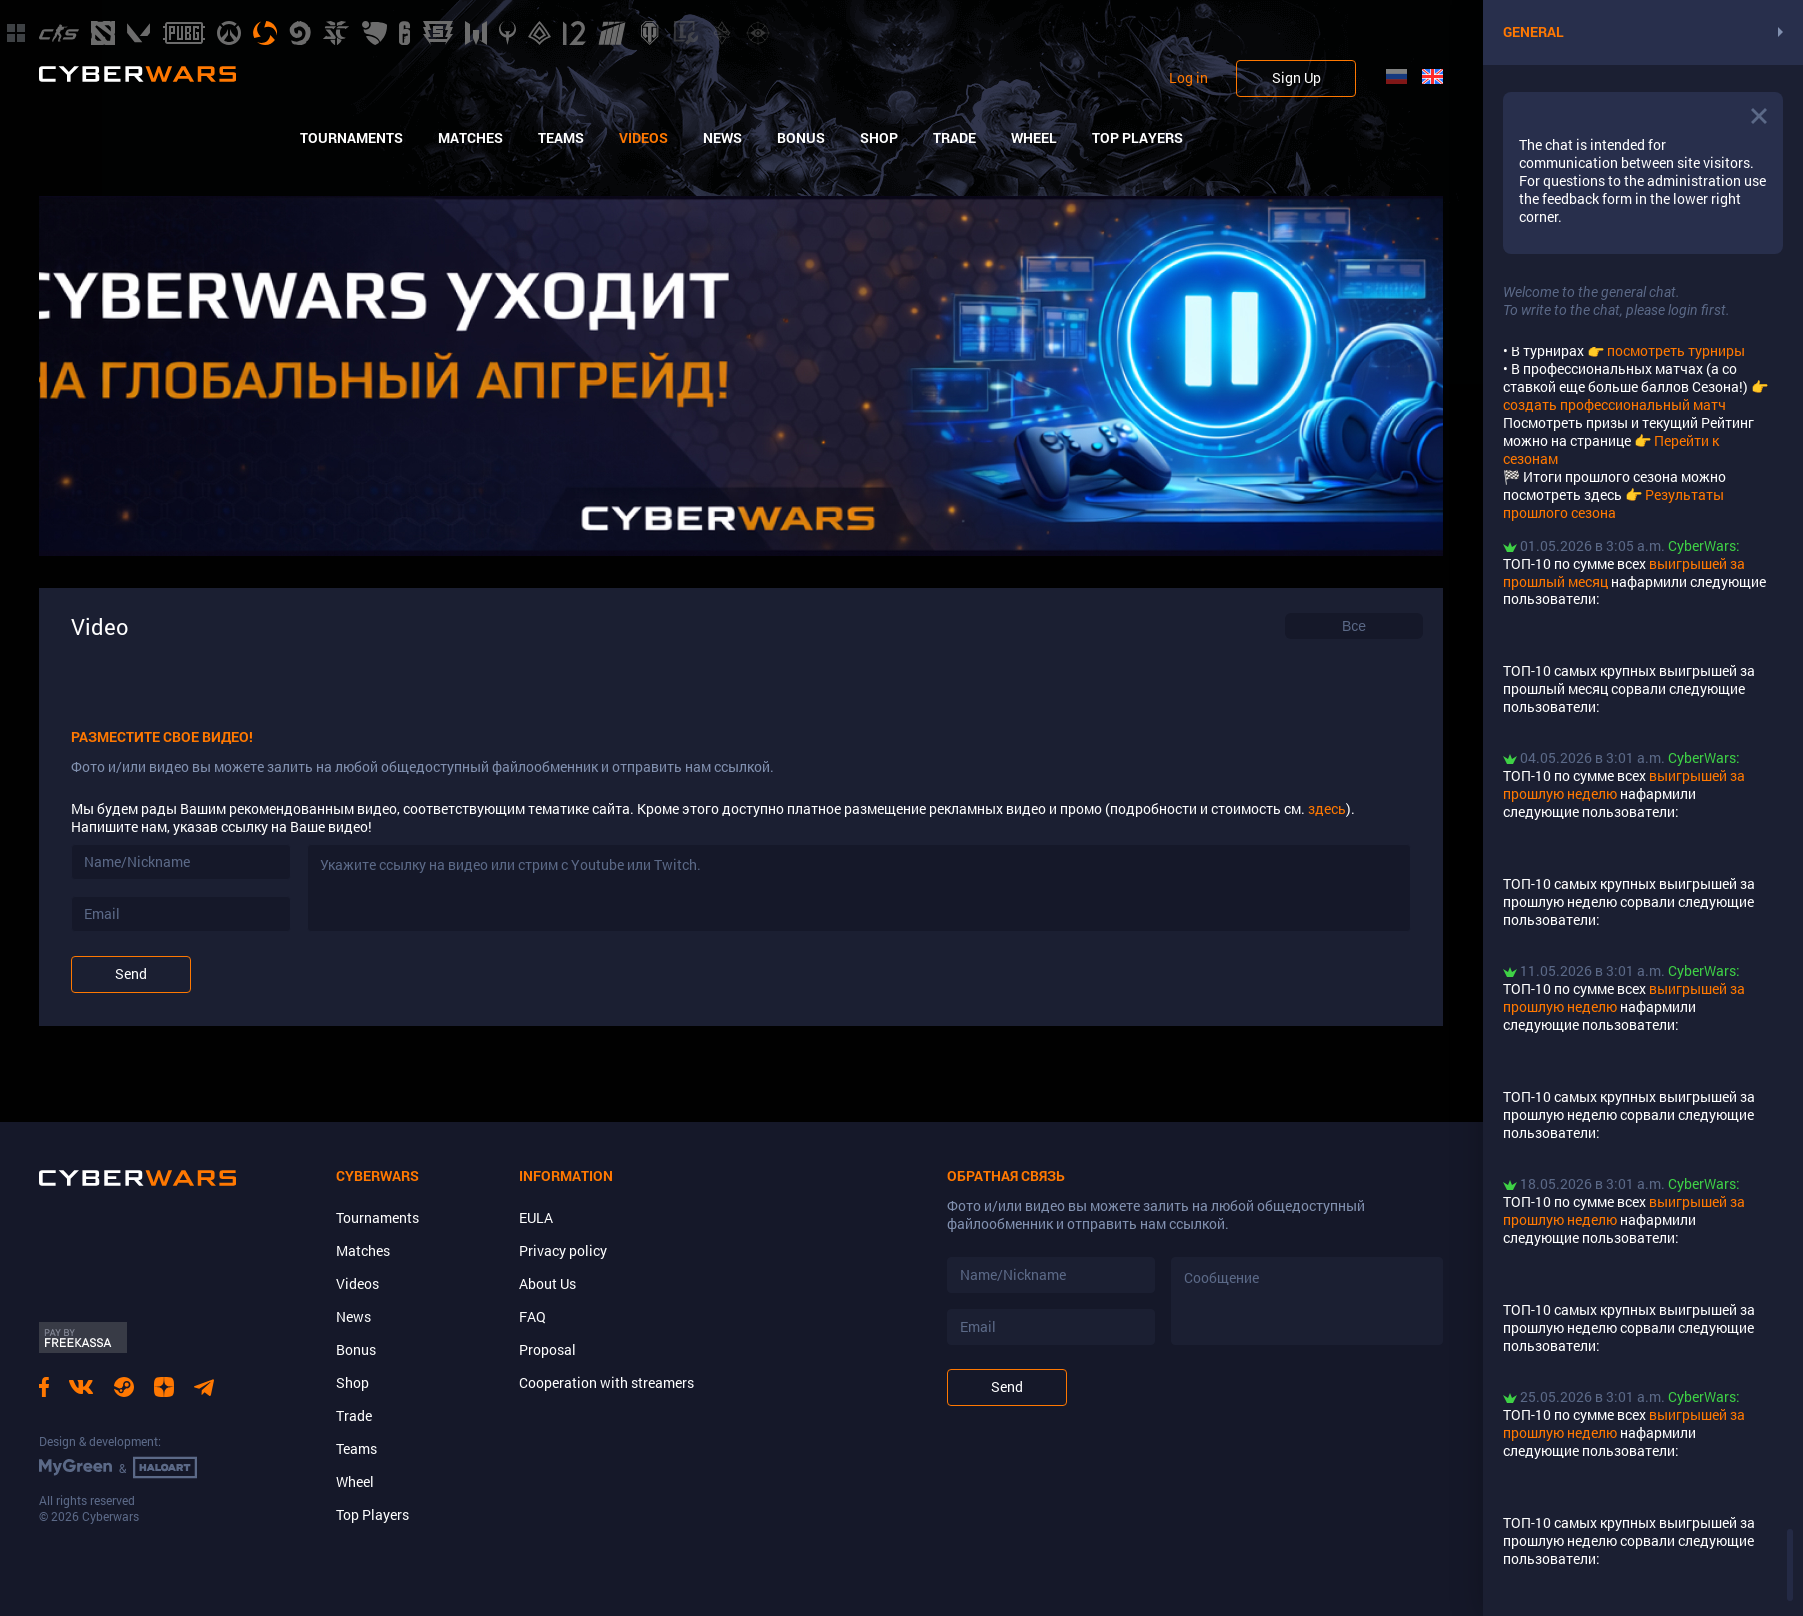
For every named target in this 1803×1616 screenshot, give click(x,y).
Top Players (1137, 138)
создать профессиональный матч (1614, 404)
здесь (1327, 808)
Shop (879, 138)
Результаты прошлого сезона (1613, 503)
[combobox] (1354, 626)
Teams (561, 138)
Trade (954, 138)
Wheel (1034, 138)
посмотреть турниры (1676, 350)
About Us (547, 1283)
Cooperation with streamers (606, 1382)
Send (131, 973)
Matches (470, 138)
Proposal (547, 1349)
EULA (536, 1217)
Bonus (801, 138)
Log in (1188, 78)
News (722, 138)
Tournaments (351, 138)
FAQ (532, 1316)
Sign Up (1296, 77)
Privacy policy (563, 1250)
